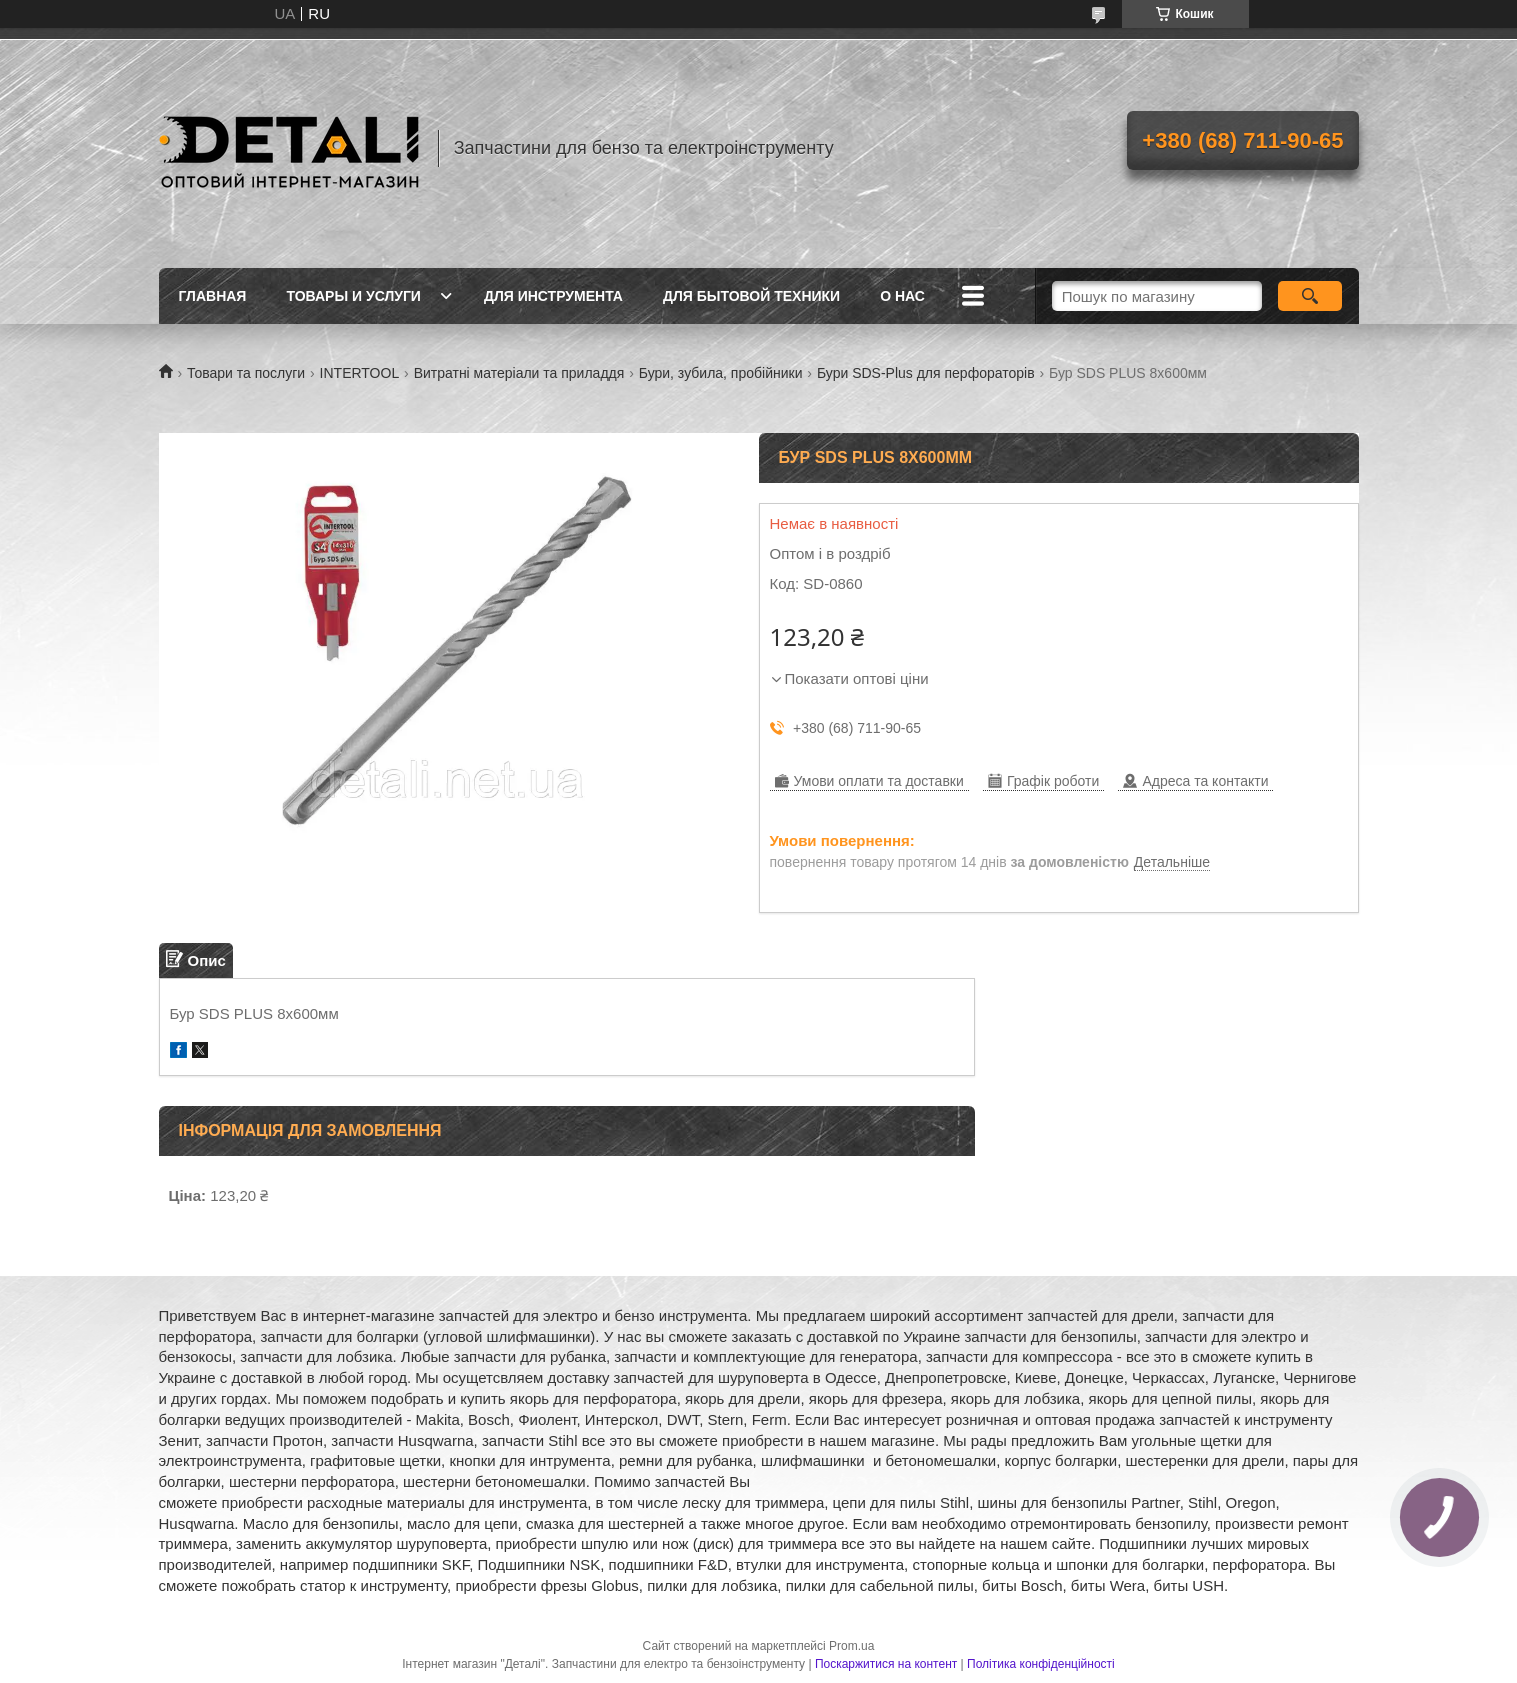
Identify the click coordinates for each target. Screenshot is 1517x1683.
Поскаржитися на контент (886, 1664)
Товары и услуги (353, 296)
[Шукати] (1310, 296)
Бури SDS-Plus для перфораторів (926, 373)
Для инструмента (553, 296)
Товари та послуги (246, 373)
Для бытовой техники (751, 296)
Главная (213, 296)
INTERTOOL (360, 373)
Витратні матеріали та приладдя (519, 373)
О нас (902, 296)
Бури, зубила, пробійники (721, 373)
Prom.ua (851, 1646)
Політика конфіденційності (1041, 1664)
